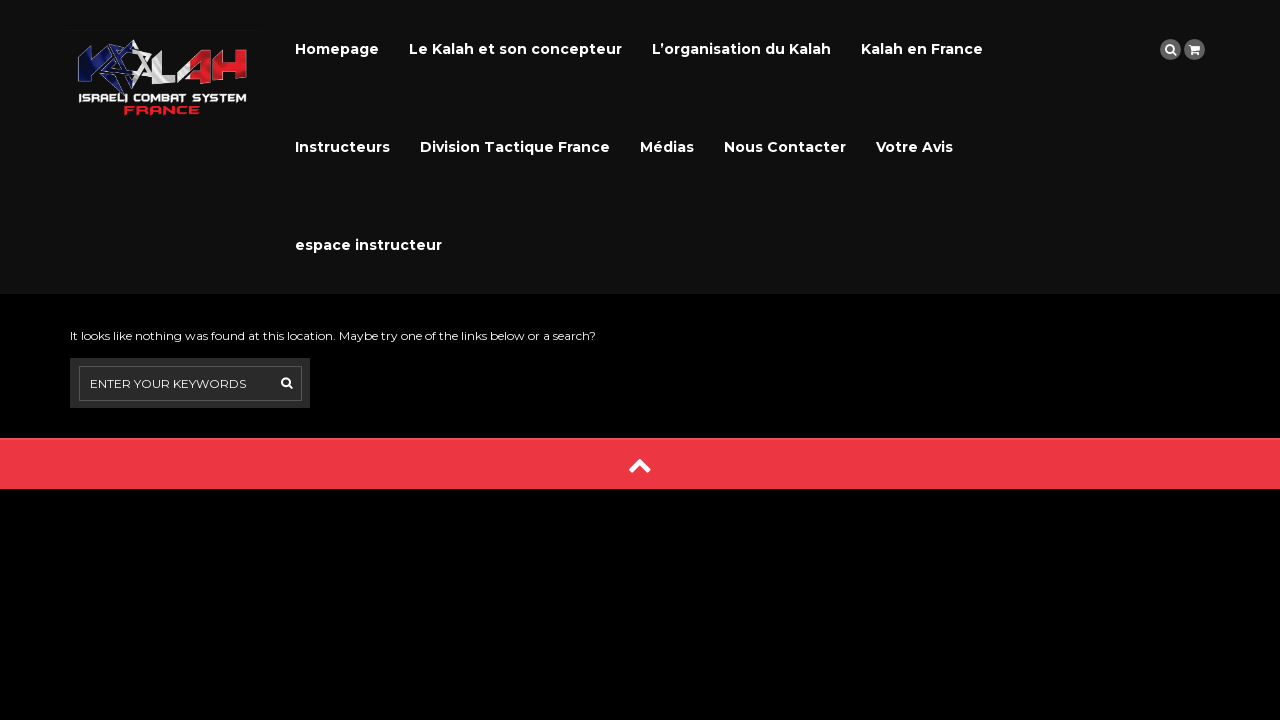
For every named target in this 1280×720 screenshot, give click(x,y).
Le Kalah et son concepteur (515, 49)
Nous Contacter (785, 147)
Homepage (337, 49)
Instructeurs (342, 147)
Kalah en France (922, 49)
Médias (667, 147)
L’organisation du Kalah (741, 49)
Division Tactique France (515, 147)
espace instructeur (368, 245)
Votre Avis (914, 147)
